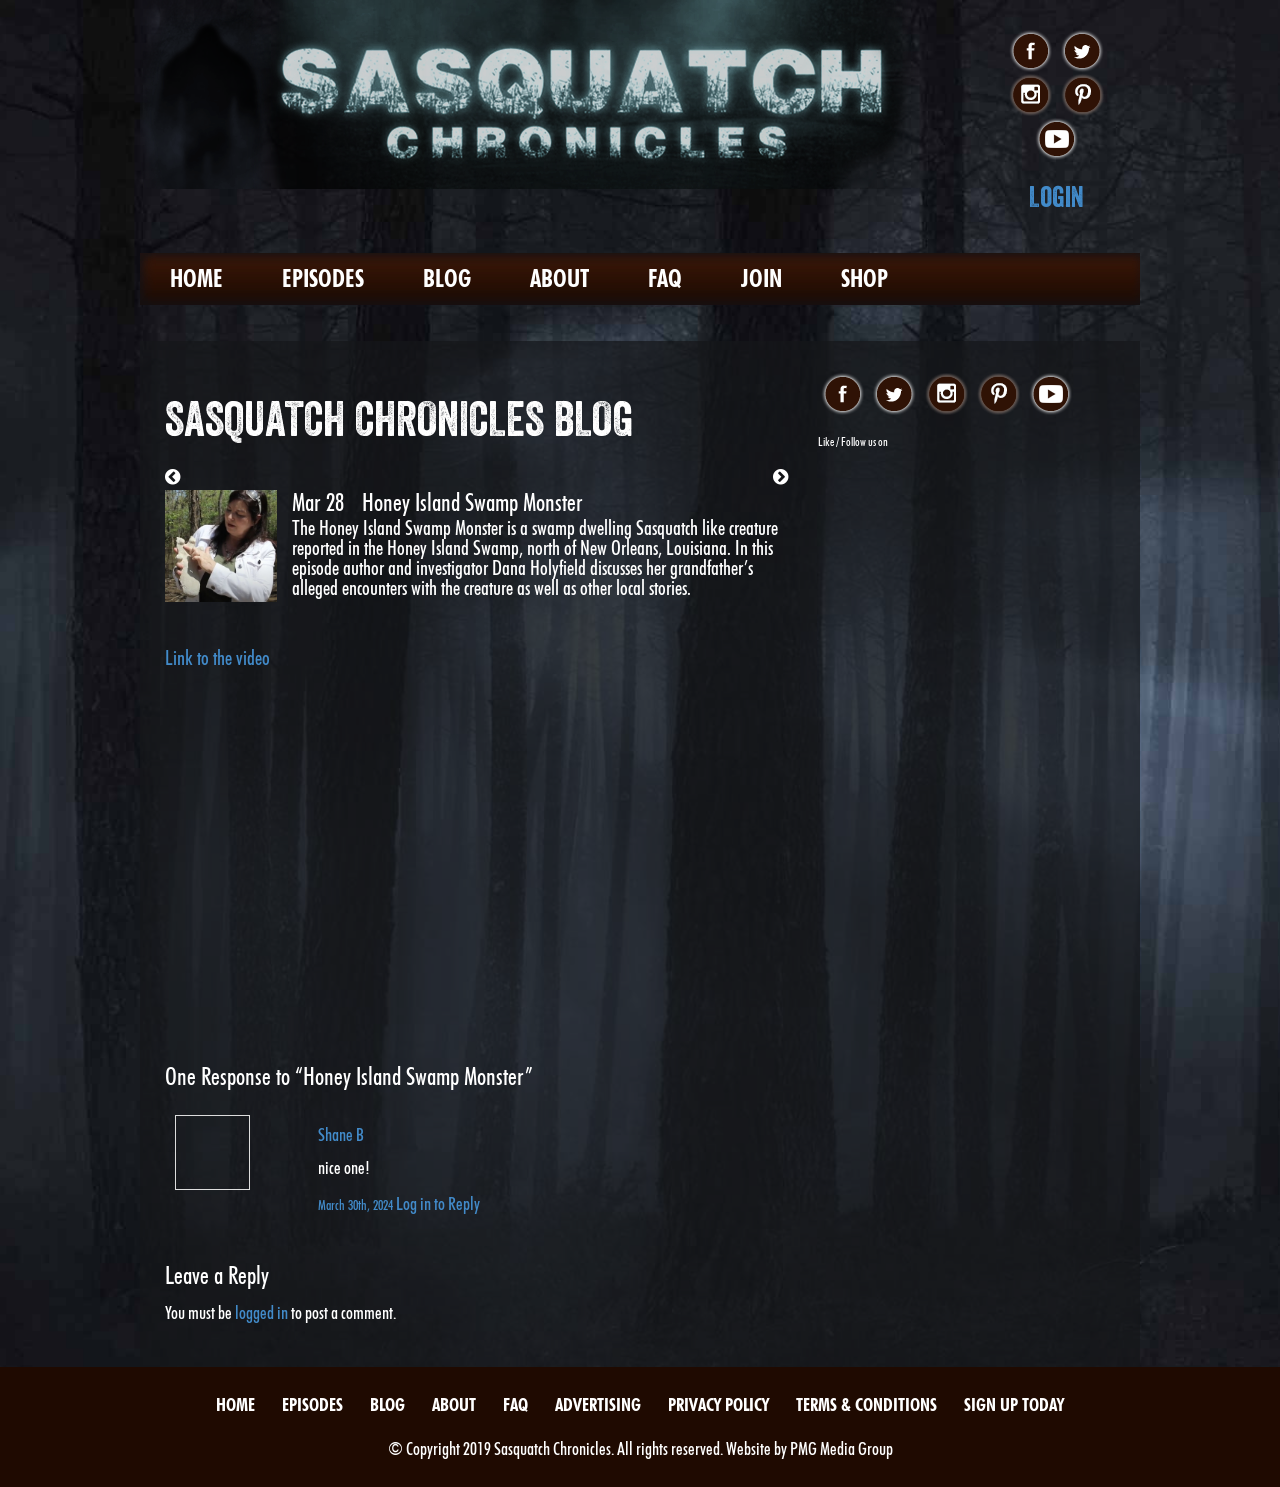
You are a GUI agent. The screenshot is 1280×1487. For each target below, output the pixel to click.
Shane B (341, 1134)
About (559, 278)
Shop (864, 278)
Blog (447, 278)
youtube (1056, 140)
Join (761, 278)
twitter (1082, 52)
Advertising (598, 1404)
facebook (1030, 52)
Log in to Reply (438, 1203)
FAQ (665, 278)
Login (1056, 196)
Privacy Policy (718, 1404)
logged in (261, 1312)
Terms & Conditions (866, 1404)
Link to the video (217, 658)
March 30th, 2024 (357, 1204)
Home (196, 278)
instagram (1030, 96)
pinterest (1082, 96)
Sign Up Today (1014, 1404)
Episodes (323, 278)
